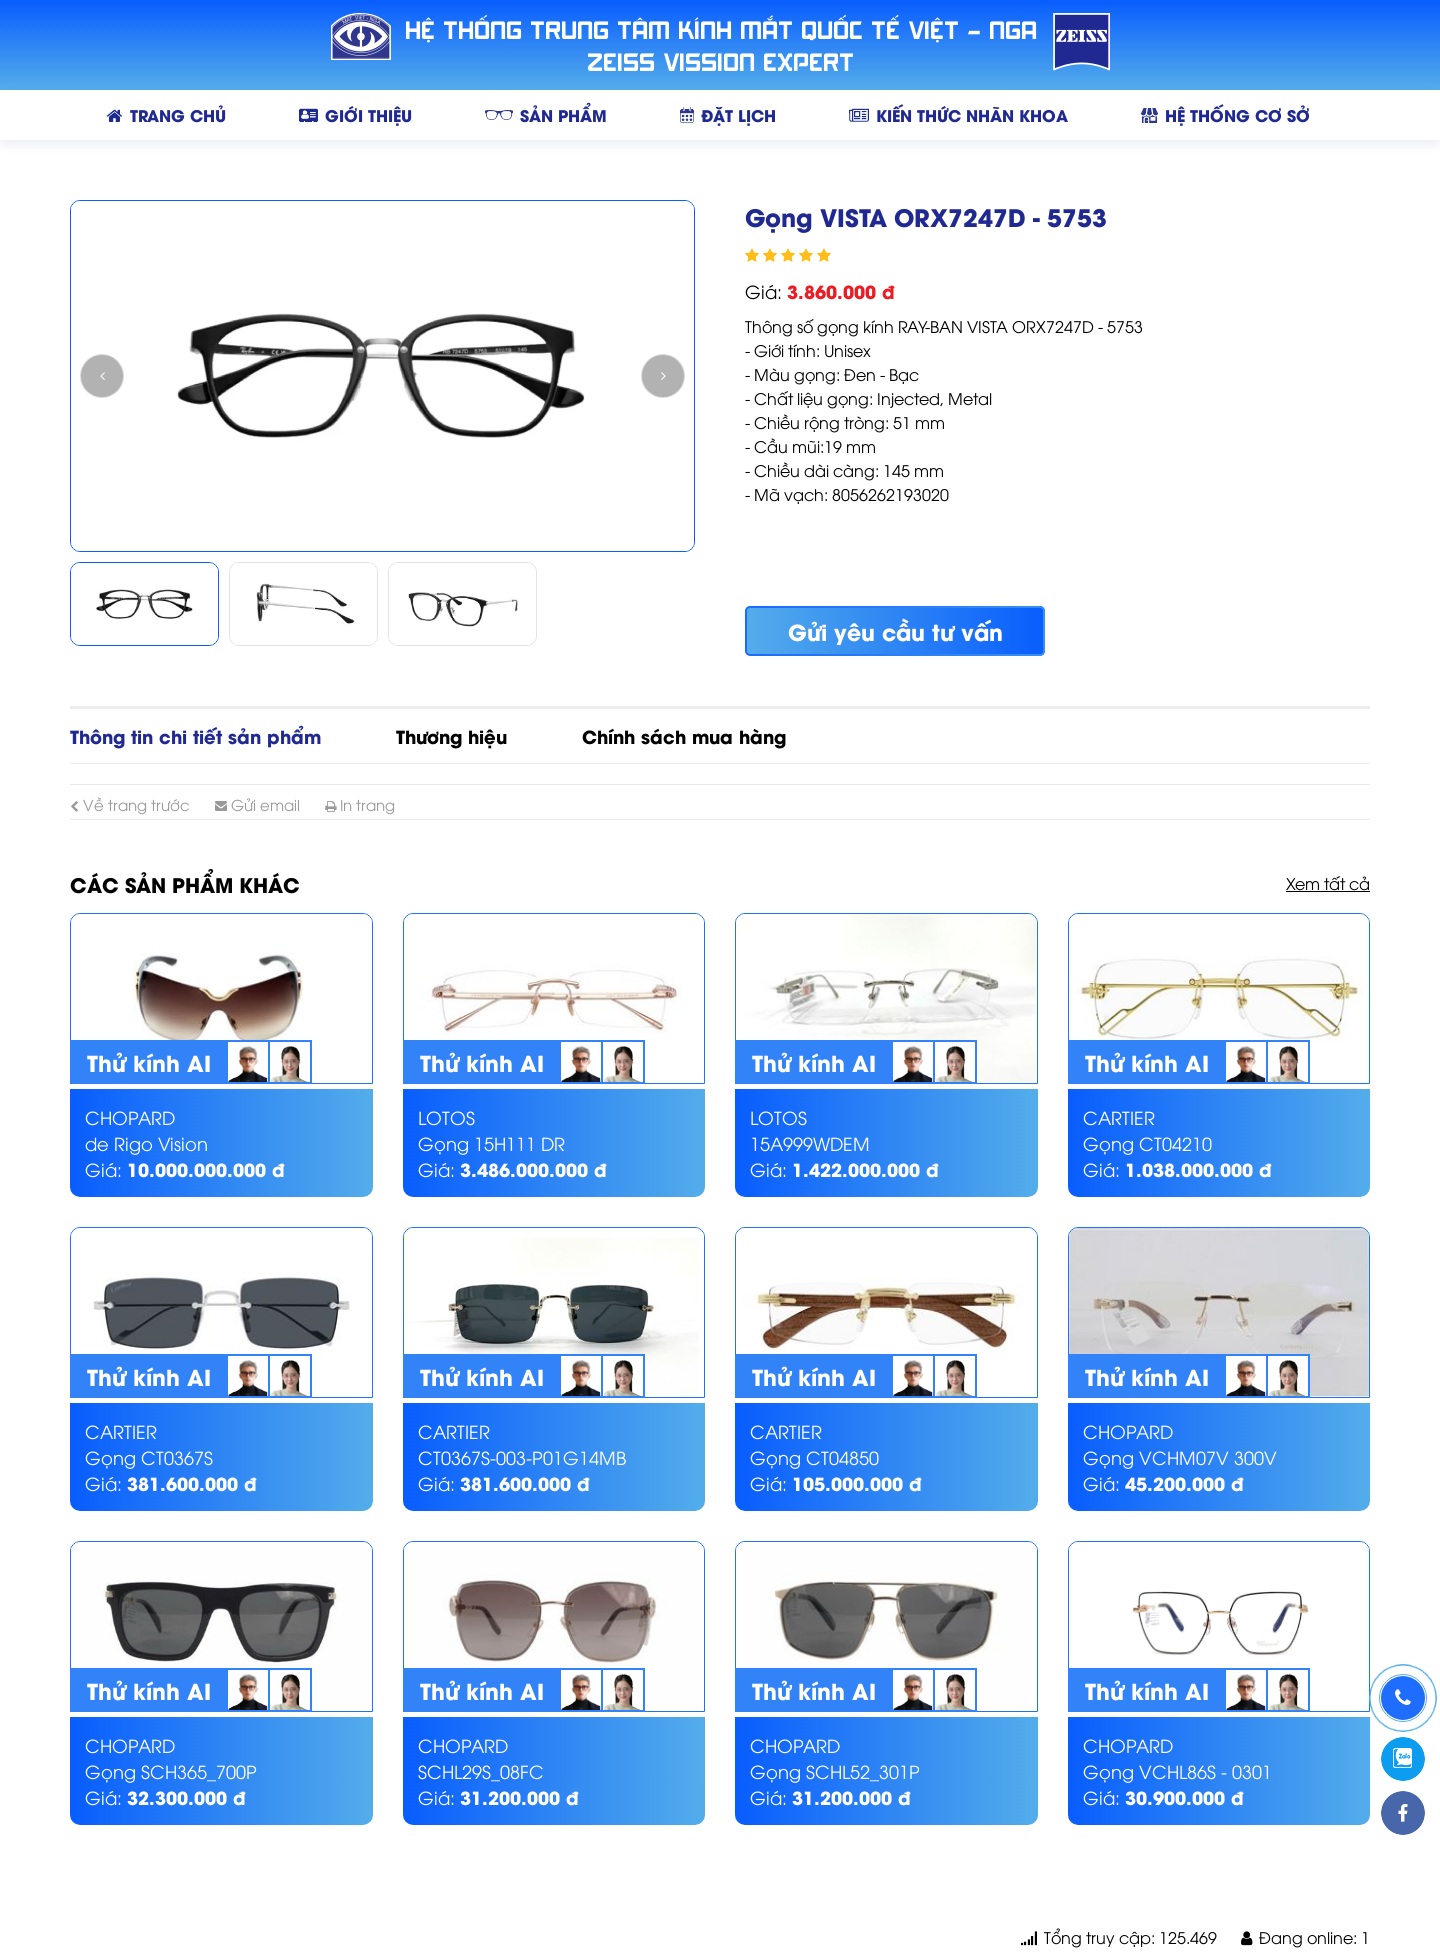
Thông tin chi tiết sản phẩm (195, 735)
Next (663, 376)
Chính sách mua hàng (684, 735)
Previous (102, 376)
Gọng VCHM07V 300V (1180, 1456)
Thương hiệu (451, 735)
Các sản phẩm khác (185, 884)
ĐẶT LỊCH (728, 114)
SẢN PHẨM (546, 114)
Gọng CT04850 (814, 1456)
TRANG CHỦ (166, 114)
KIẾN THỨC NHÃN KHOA (958, 114)
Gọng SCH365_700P (171, 1770)
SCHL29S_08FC (481, 1770)
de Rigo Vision (146, 1142)
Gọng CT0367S (149, 1456)
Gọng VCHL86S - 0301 (1177, 1770)
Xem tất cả (1328, 883)
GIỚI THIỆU (355, 114)
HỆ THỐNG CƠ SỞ (1225, 114)
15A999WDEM (810, 1142)
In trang (360, 804)
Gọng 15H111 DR (491, 1142)
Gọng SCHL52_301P (835, 1770)
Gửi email (257, 804)
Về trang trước (130, 804)
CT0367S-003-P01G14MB (522, 1456)
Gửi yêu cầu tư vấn (895, 631)
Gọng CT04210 (1147, 1142)
